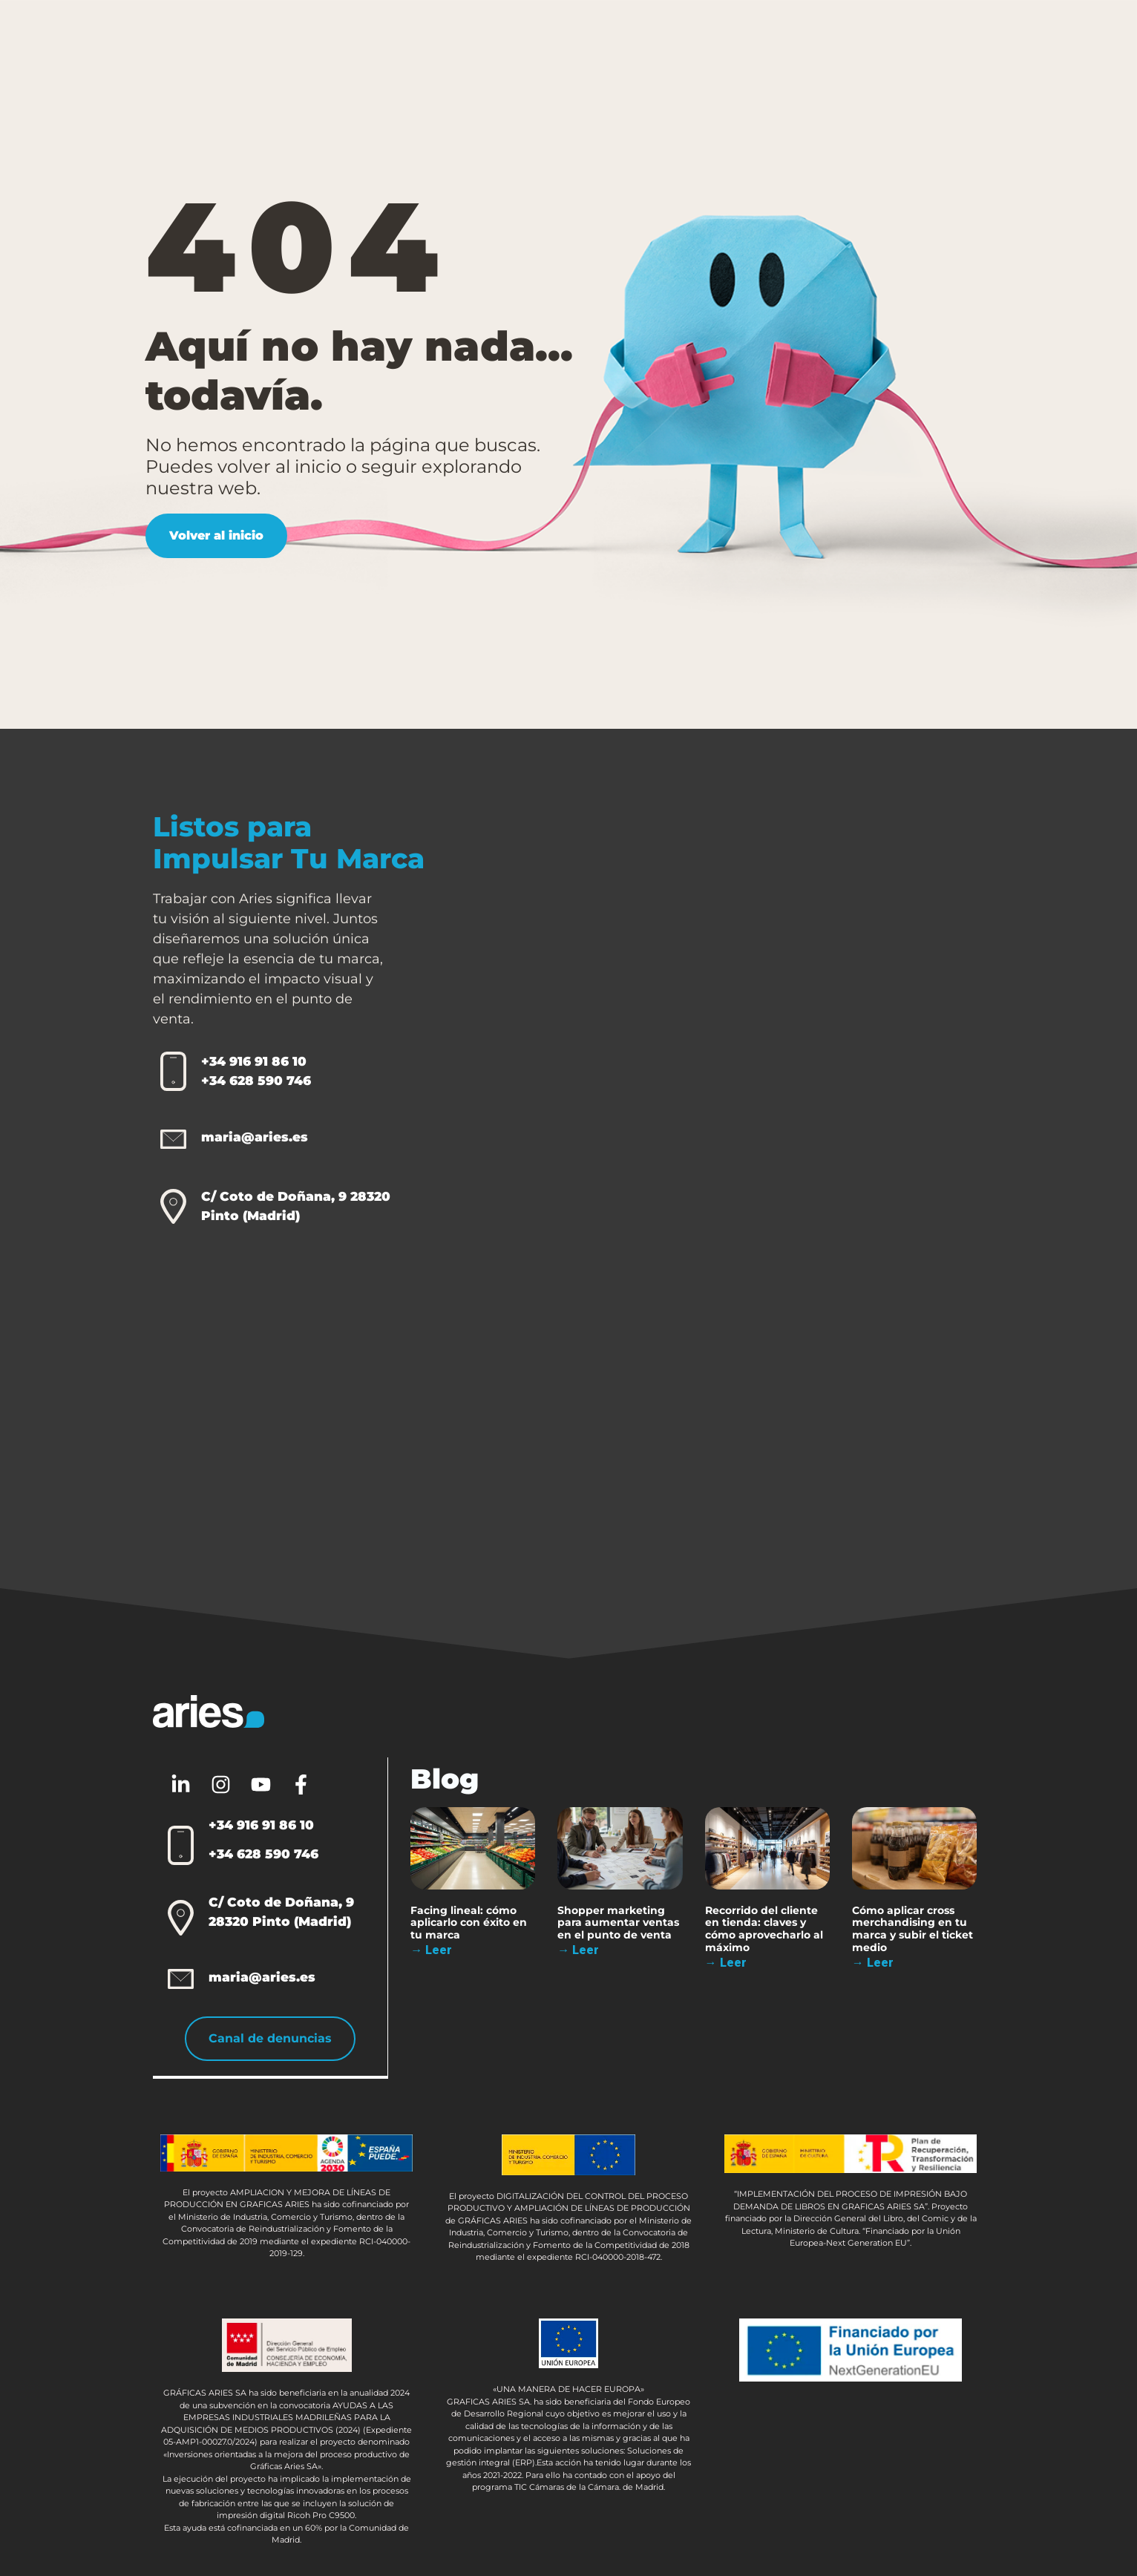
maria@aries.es (254, 1137)
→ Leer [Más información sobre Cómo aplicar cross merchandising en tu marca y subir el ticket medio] (873, 1963)
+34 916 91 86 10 (254, 1061)
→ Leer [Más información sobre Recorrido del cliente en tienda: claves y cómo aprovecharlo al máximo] (726, 1963)
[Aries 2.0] (760, 1192)
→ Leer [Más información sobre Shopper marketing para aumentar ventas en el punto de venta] (579, 1950)
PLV (347, 39)
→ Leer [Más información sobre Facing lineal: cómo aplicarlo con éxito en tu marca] (432, 1950)
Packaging (443, 39)
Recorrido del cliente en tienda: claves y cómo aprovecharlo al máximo (764, 1928)
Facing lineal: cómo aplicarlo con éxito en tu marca (469, 1922)
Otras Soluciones (572, 39)
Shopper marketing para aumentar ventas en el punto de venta (619, 1922)
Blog (794, 39)
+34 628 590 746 (256, 1080)
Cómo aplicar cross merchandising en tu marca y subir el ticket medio (912, 1928)
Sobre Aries (703, 39)
